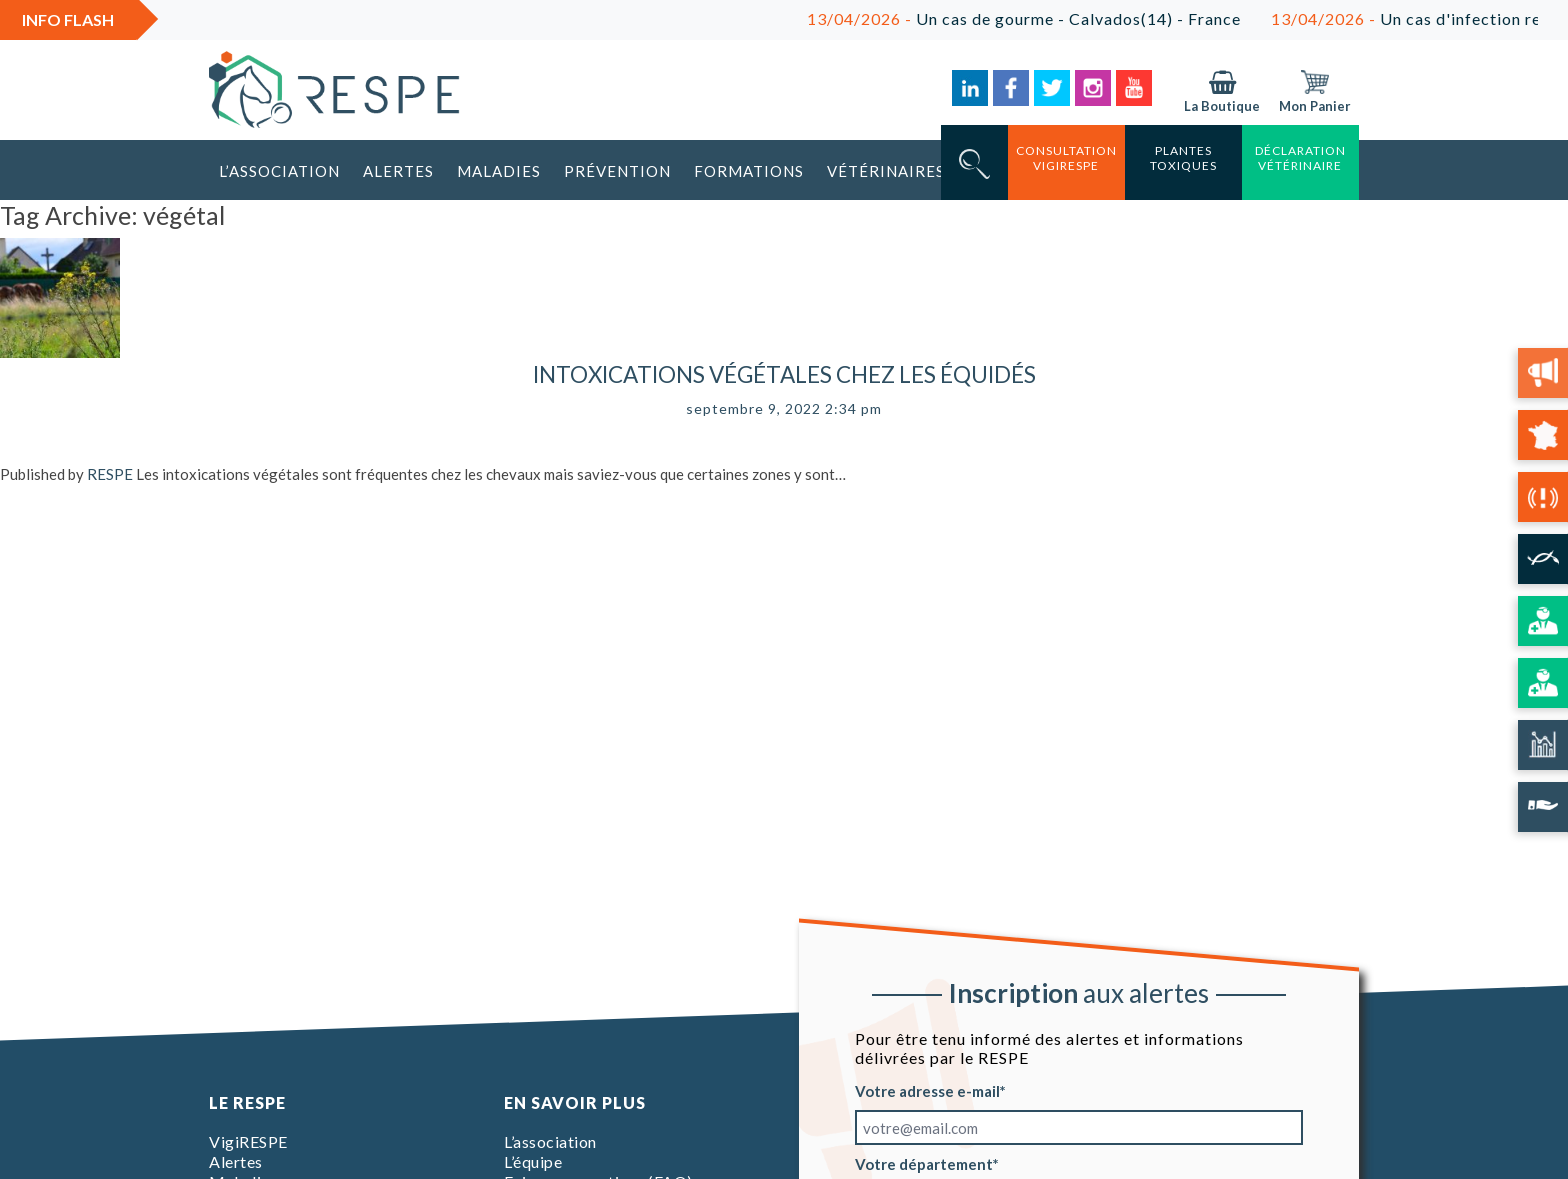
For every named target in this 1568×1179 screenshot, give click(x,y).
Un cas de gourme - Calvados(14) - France (1034, 18)
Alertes (398, 171)
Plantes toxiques (1183, 158)
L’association (279, 171)
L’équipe (533, 1161)
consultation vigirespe (1066, 158)
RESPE (110, 474)
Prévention (617, 171)
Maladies (499, 171)
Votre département (924, 1164)
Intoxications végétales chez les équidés (784, 374)
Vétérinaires (886, 171)
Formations (749, 171)
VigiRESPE (248, 1141)
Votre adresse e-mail (927, 1091)
